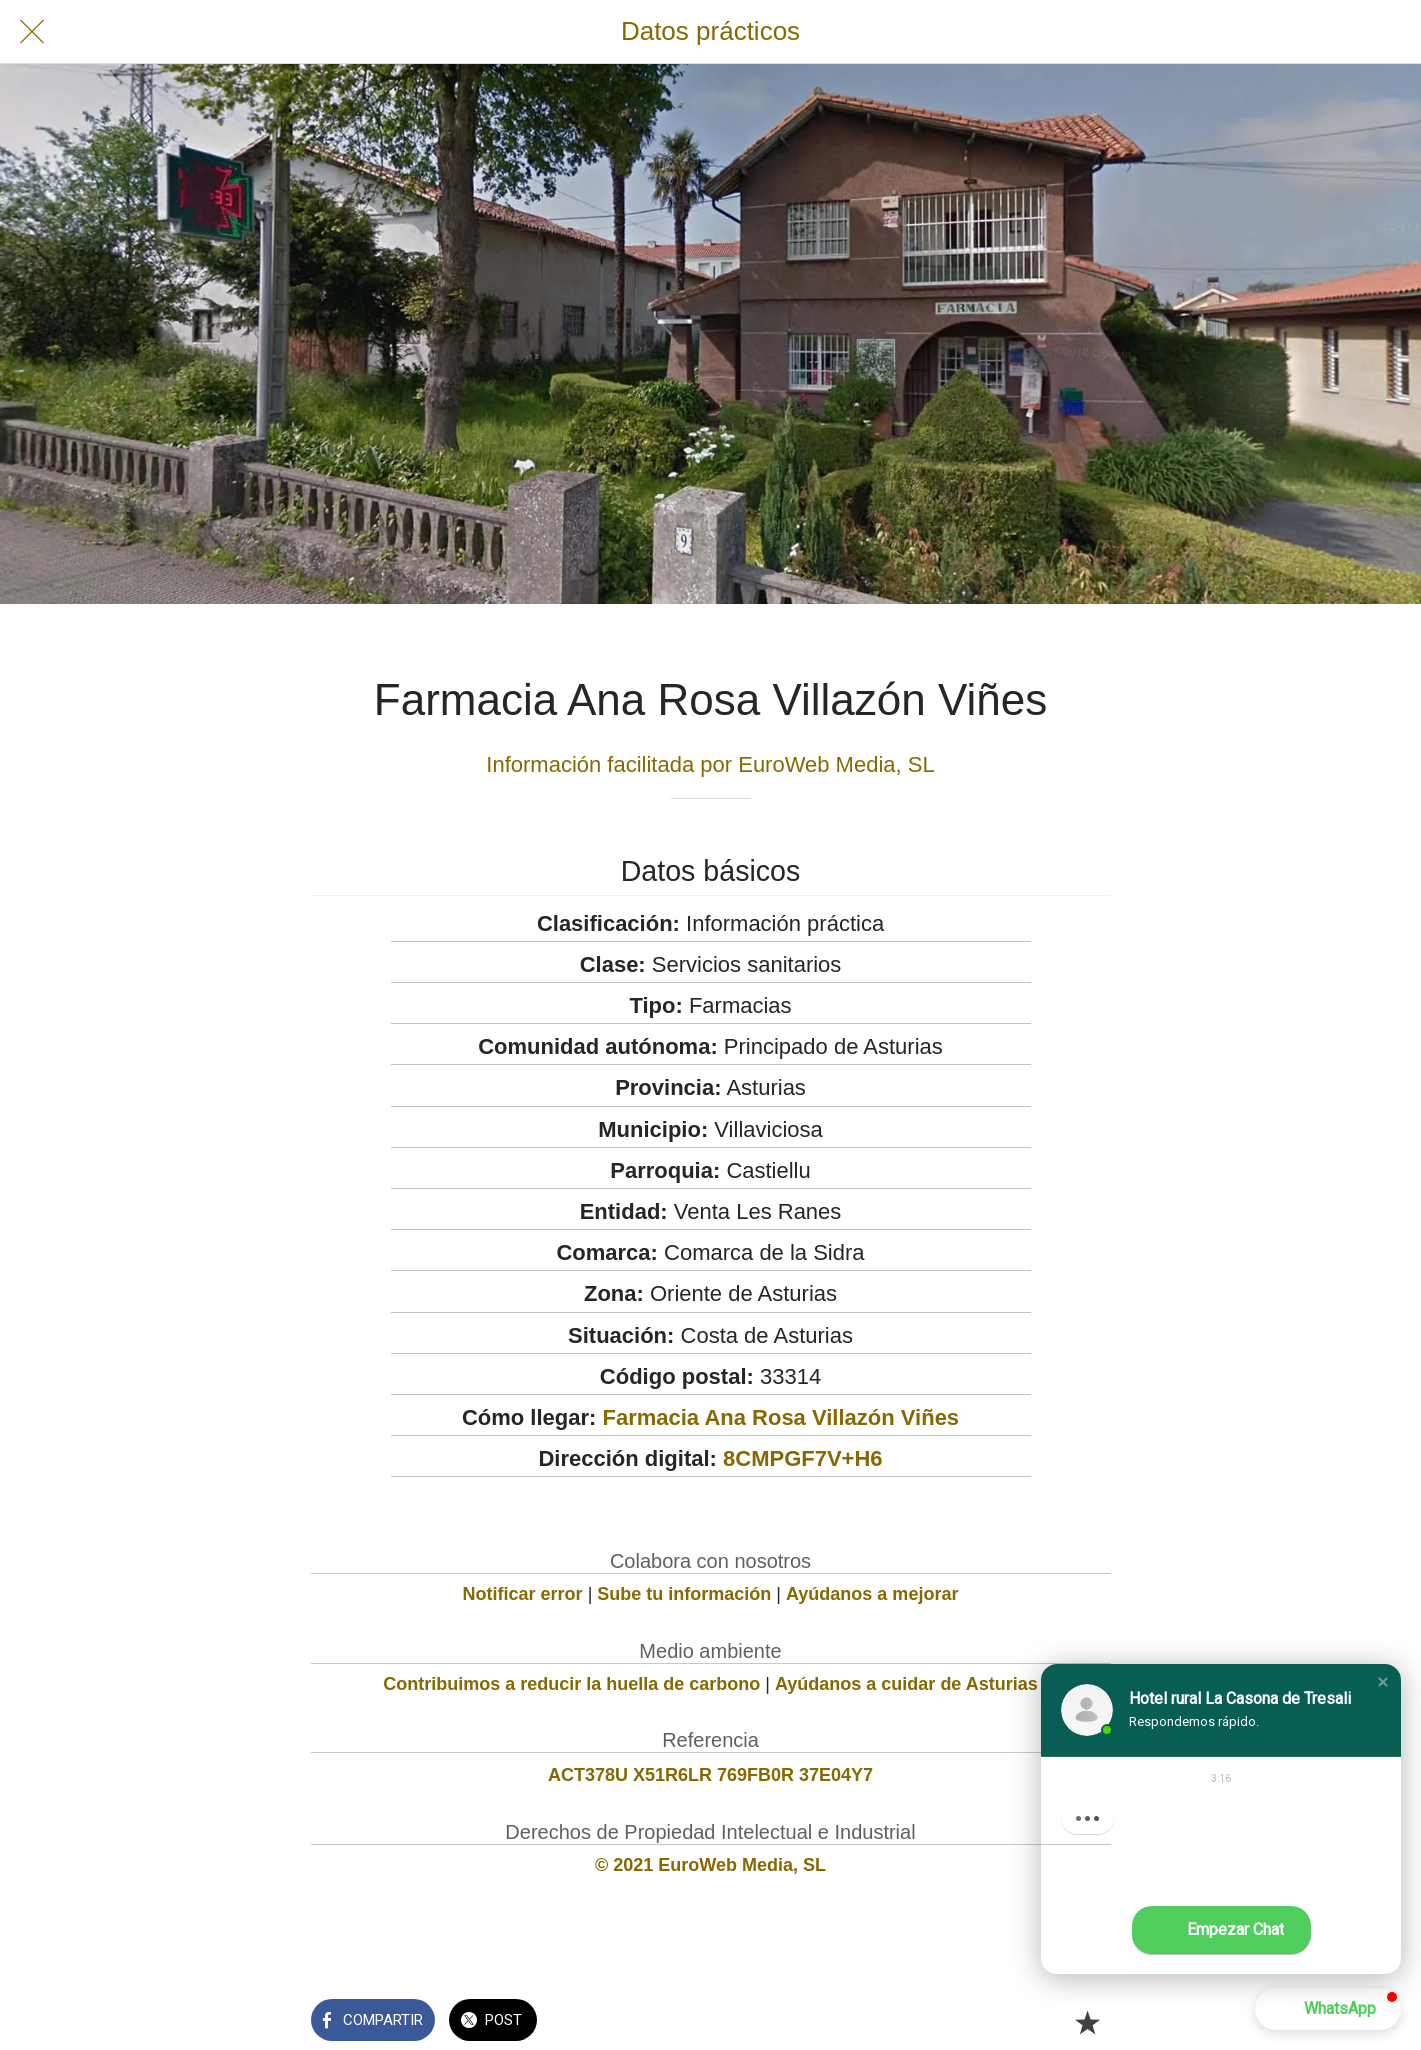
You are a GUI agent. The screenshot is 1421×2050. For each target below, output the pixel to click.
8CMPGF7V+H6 (803, 1458)
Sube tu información (684, 1594)
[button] (1383, 1682)
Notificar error (523, 1594)
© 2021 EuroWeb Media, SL (710, 1865)
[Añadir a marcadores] (1087, 2022)
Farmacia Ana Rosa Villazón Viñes (780, 1417)
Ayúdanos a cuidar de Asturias (906, 1684)
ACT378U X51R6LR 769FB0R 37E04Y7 (710, 1775)
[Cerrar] (32, 32)
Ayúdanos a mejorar (872, 1594)
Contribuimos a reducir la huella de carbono (571, 1684)
